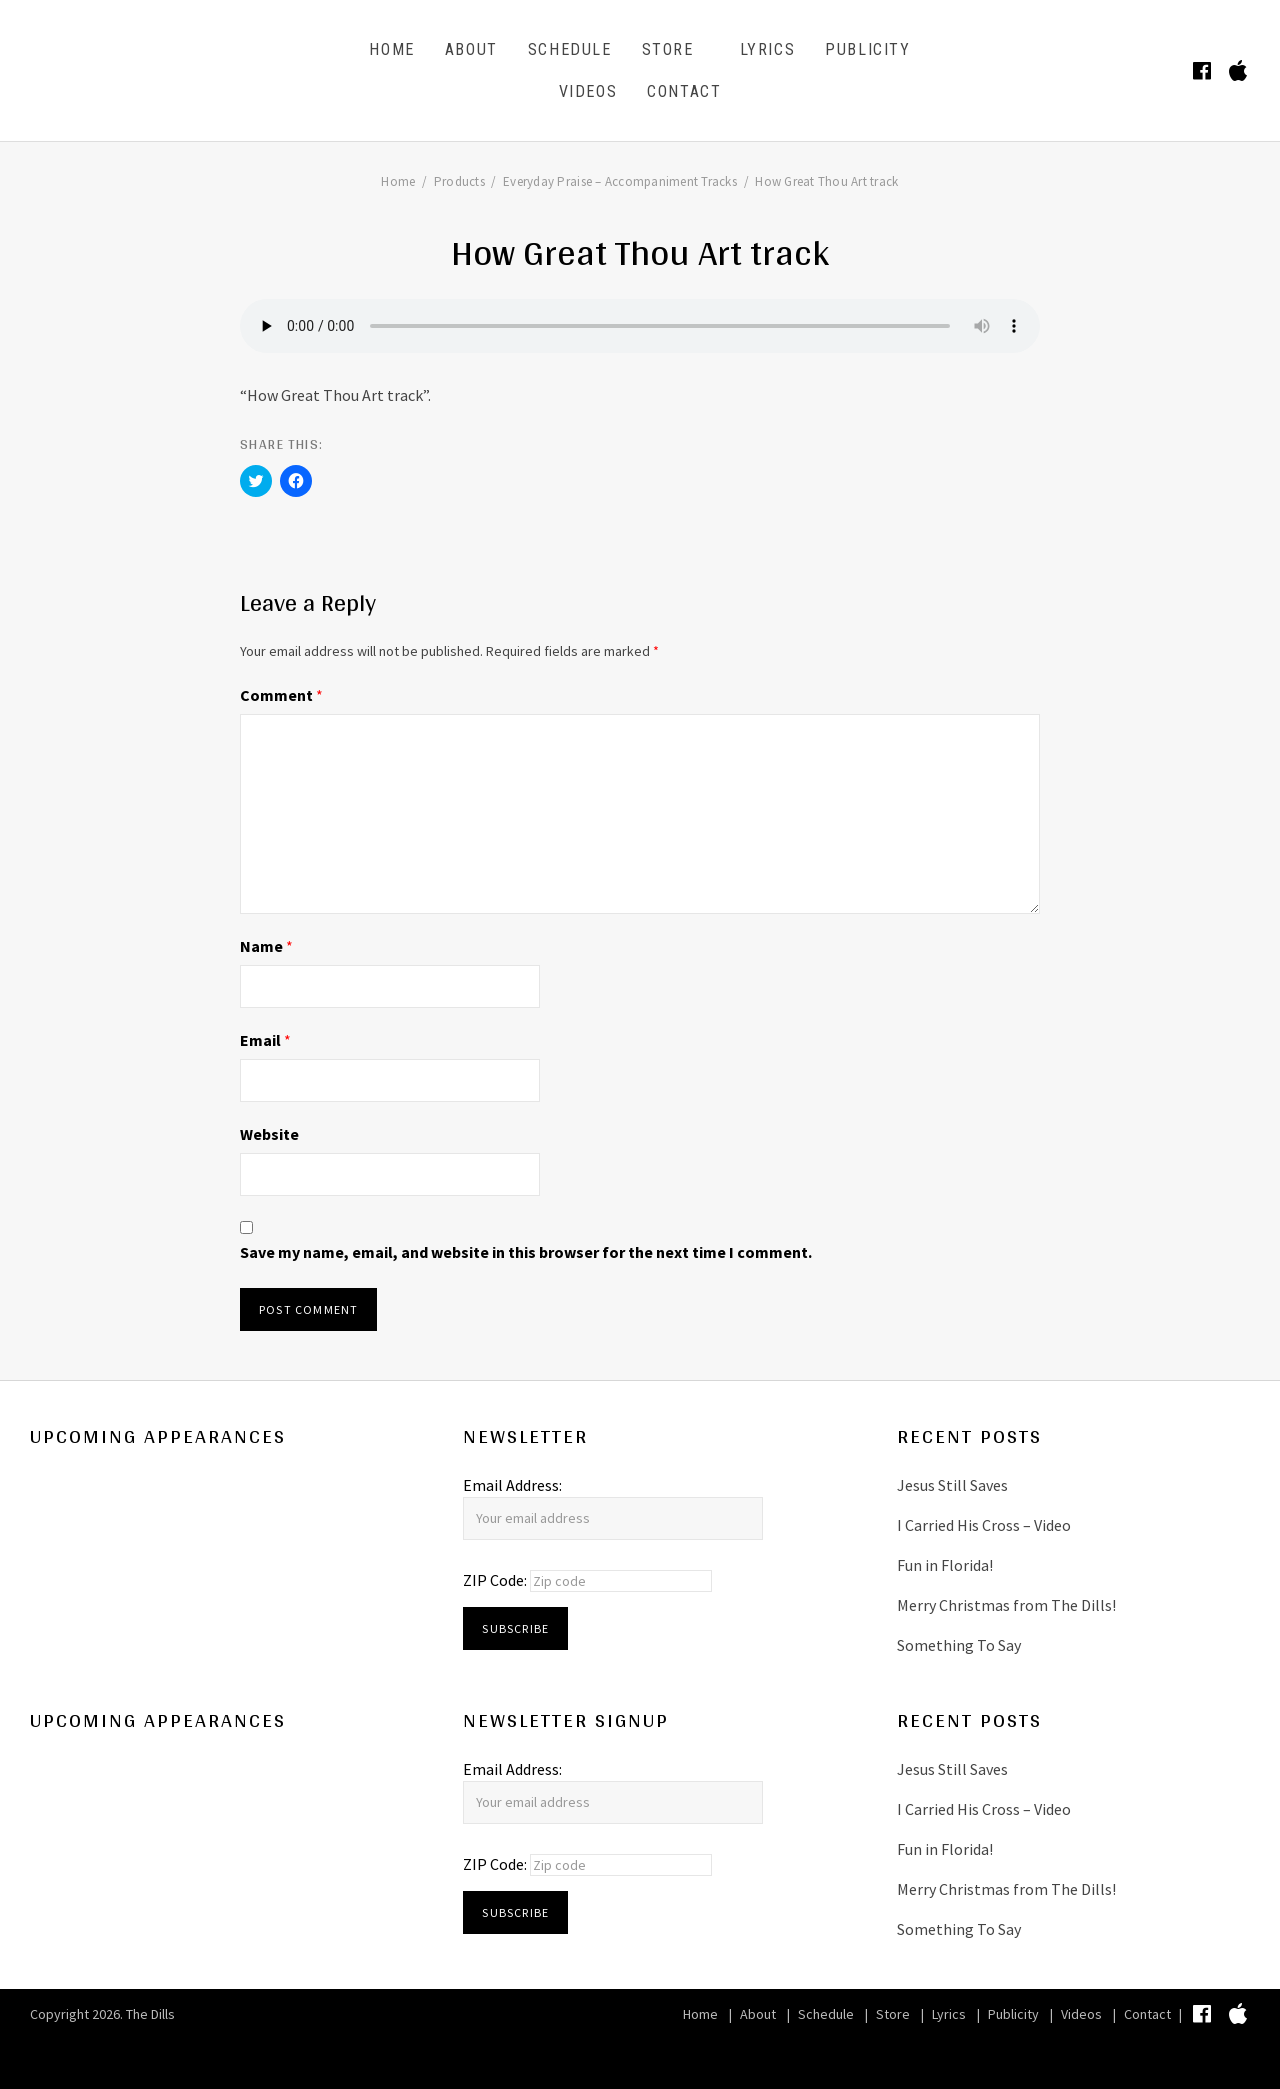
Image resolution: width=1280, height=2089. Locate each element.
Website (269, 1134)
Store (668, 49)
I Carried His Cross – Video (984, 1525)
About (471, 49)
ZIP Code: (496, 1580)
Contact (684, 91)
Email (265, 1040)
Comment (281, 695)
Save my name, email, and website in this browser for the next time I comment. (526, 1252)
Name (266, 946)
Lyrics (768, 49)
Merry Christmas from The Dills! (1006, 1605)
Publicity (867, 49)
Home (391, 49)
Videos (588, 91)
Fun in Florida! (945, 1565)
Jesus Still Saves (952, 1485)
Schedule (570, 49)
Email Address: (512, 1485)
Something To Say (959, 1645)
